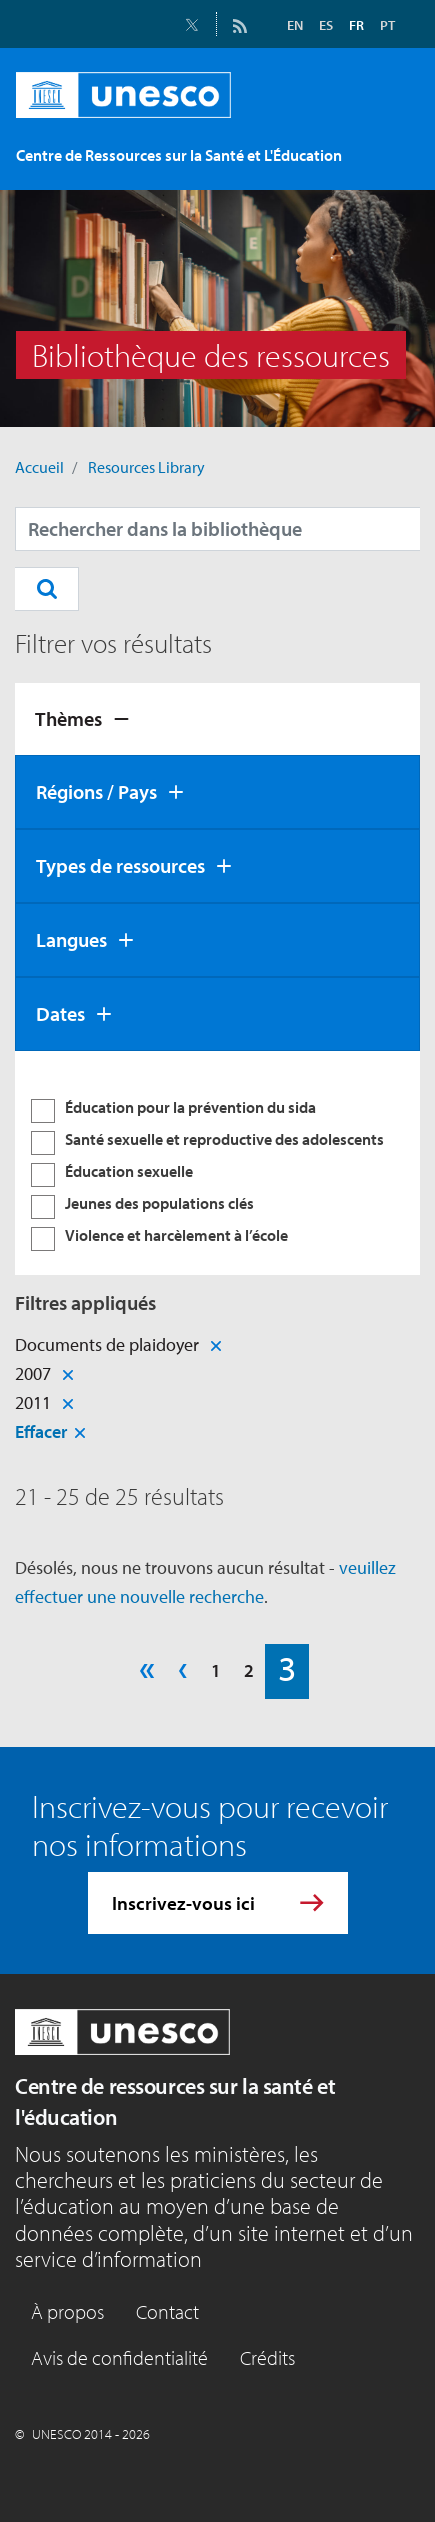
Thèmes (68, 718)
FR (356, 25)
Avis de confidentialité (119, 2357)
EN (295, 25)
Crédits (267, 2357)
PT (387, 25)
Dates (60, 1013)
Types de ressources (120, 865)
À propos (67, 2311)
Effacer (41, 1431)
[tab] (217, 719)
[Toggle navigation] (392, 159)
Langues (71, 939)
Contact (167, 2311)
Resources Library (146, 467)
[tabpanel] (217, 1163)
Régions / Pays (96, 791)
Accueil (39, 467)
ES (326, 25)
